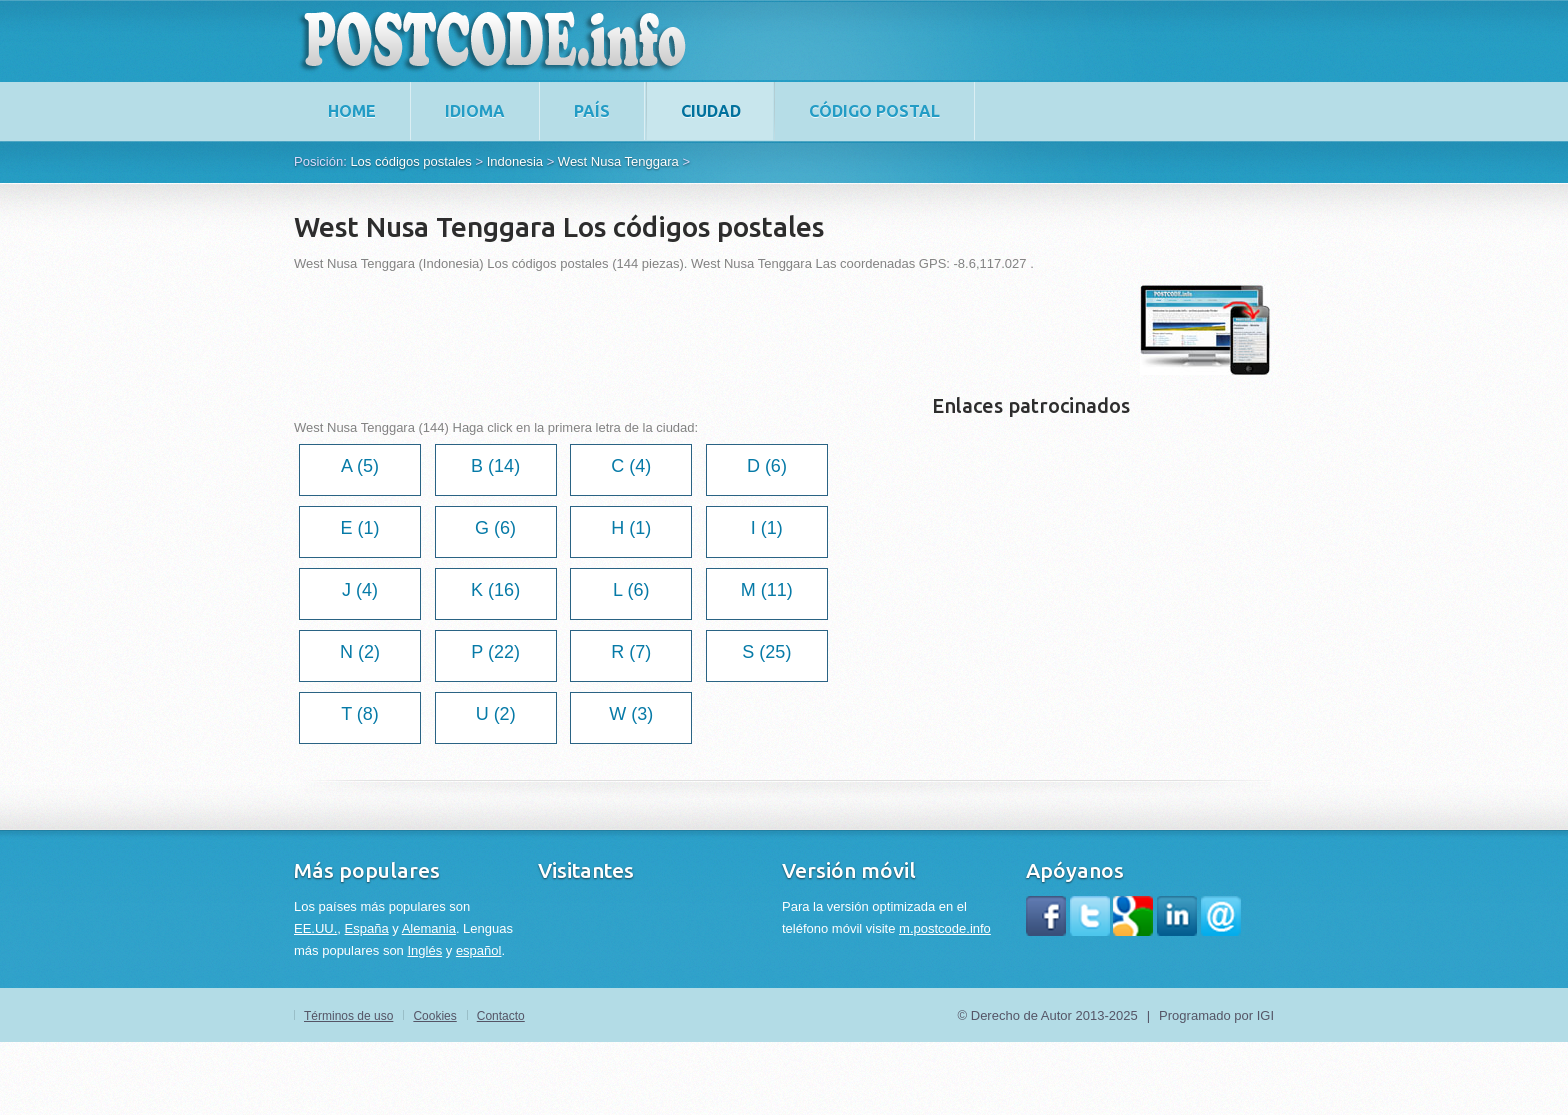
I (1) (767, 528)
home (352, 111)
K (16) (495, 590)
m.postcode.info (945, 928)
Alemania (429, 928)
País (592, 111)
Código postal (874, 111)
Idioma (475, 111)
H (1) (631, 528)
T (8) (360, 714)
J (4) (360, 590)
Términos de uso (348, 1016)
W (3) (631, 714)
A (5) (360, 466)
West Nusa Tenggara (618, 161)
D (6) (767, 466)
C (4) (631, 466)
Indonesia (515, 161)
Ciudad (711, 111)
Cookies (434, 1016)
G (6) (495, 528)
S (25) (766, 652)
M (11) (767, 590)
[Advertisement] (658, 330)
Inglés (424, 950)
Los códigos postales (410, 161)
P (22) (495, 652)
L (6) (631, 590)
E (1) (359, 528)
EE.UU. (315, 928)
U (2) (496, 714)
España (367, 928)
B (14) (495, 466)
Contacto (501, 1016)
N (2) (360, 652)
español (479, 950)
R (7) (631, 652)
